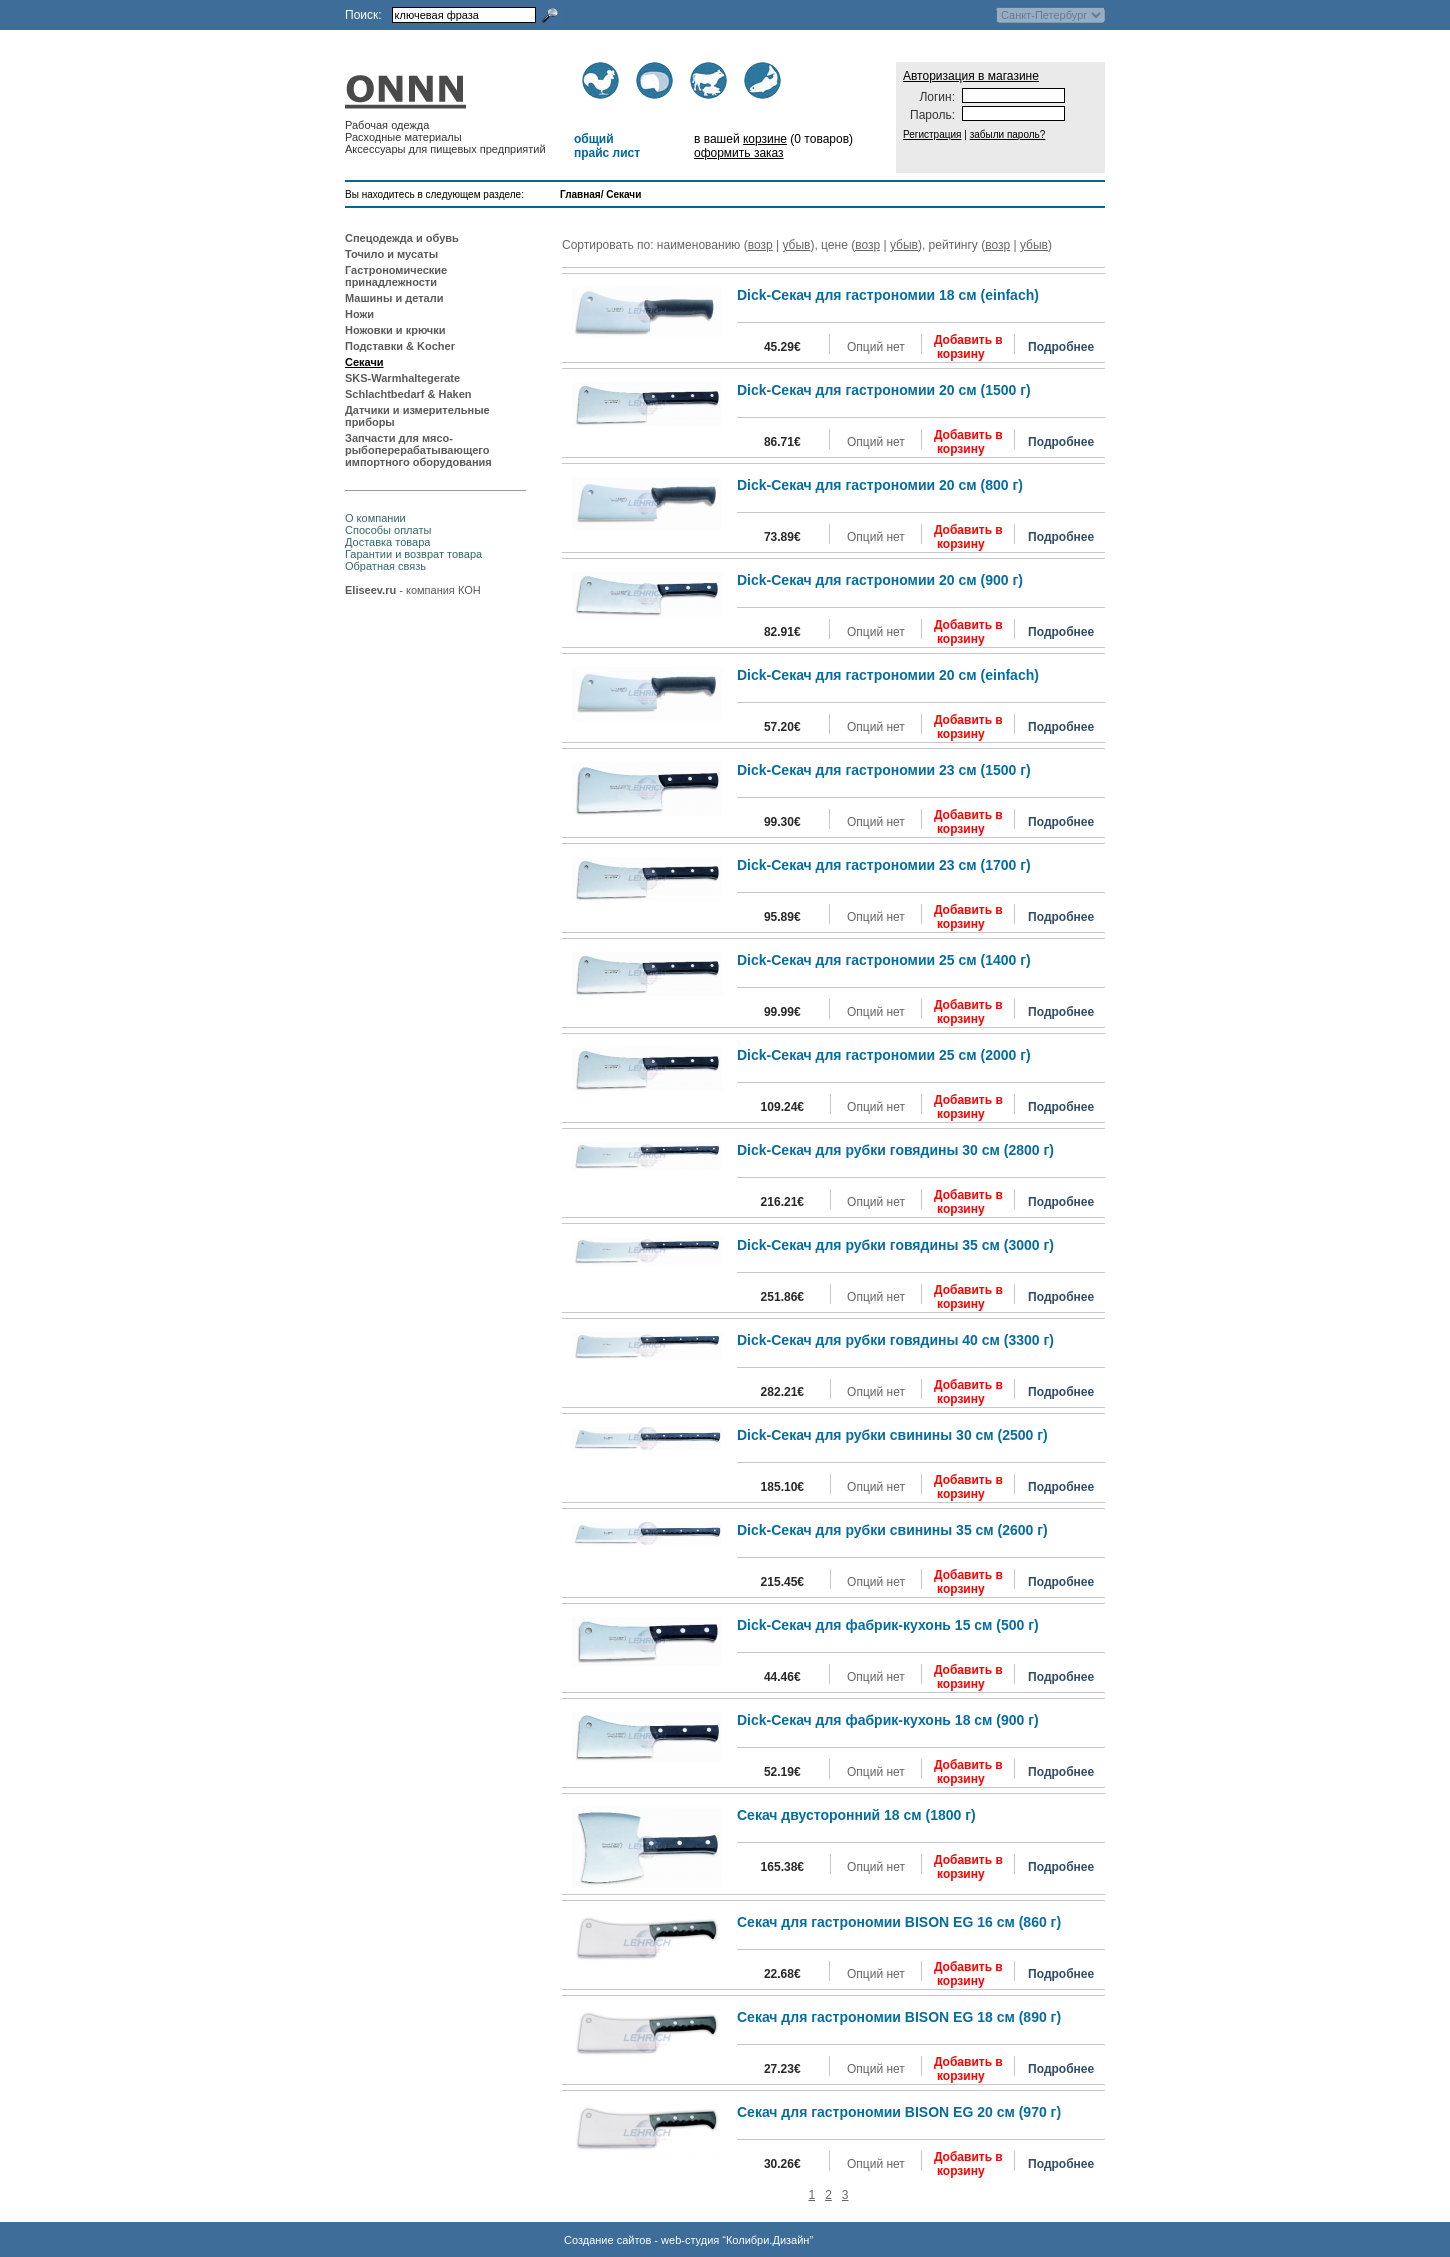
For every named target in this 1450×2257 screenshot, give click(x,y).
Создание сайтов (607, 2240)
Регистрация (932, 134)
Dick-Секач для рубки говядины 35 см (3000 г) (895, 1245)
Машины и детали (394, 298)
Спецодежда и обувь (402, 238)
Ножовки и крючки (395, 330)
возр (760, 245)
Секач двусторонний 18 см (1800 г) (856, 1815)
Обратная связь (385, 566)
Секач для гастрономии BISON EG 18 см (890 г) (899, 2017)
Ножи (359, 314)
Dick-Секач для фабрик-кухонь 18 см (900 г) (888, 1720)
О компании (375, 518)
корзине (765, 139)
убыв (796, 245)
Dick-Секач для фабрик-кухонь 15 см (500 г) (888, 1625)
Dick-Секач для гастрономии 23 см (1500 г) (884, 770)
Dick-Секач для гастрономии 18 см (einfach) (888, 295)
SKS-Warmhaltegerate (402, 378)
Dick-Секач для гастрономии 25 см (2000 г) (884, 1055)
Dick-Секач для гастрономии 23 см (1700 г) (884, 865)
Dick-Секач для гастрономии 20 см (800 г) (880, 485)
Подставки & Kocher (400, 346)
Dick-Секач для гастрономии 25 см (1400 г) (884, 960)
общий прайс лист (607, 146)
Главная (580, 194)
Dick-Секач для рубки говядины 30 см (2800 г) (895, 1150)
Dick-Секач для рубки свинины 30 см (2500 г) (892, 1435)
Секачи (623, 194)
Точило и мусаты (391, 254)
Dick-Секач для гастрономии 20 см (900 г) (880, 580)
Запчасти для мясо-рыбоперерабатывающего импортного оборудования (418, 450)
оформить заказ (739, 153)
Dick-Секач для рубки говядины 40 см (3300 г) (895, 1340)
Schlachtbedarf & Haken (408, 394)
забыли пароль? (1008, 134)
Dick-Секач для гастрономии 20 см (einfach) (888, 675)
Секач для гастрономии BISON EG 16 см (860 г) (899, 1922)
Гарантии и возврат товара (413, 554)
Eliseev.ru (370, 590)
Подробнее (1061, 347)
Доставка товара (387, 542)
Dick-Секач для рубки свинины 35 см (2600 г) (892, 1530)
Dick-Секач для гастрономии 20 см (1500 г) (884, 390)
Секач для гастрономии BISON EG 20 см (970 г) (899, 2112)
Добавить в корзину (968, 347)
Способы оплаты (388, 530)
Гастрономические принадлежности (396, 276)
